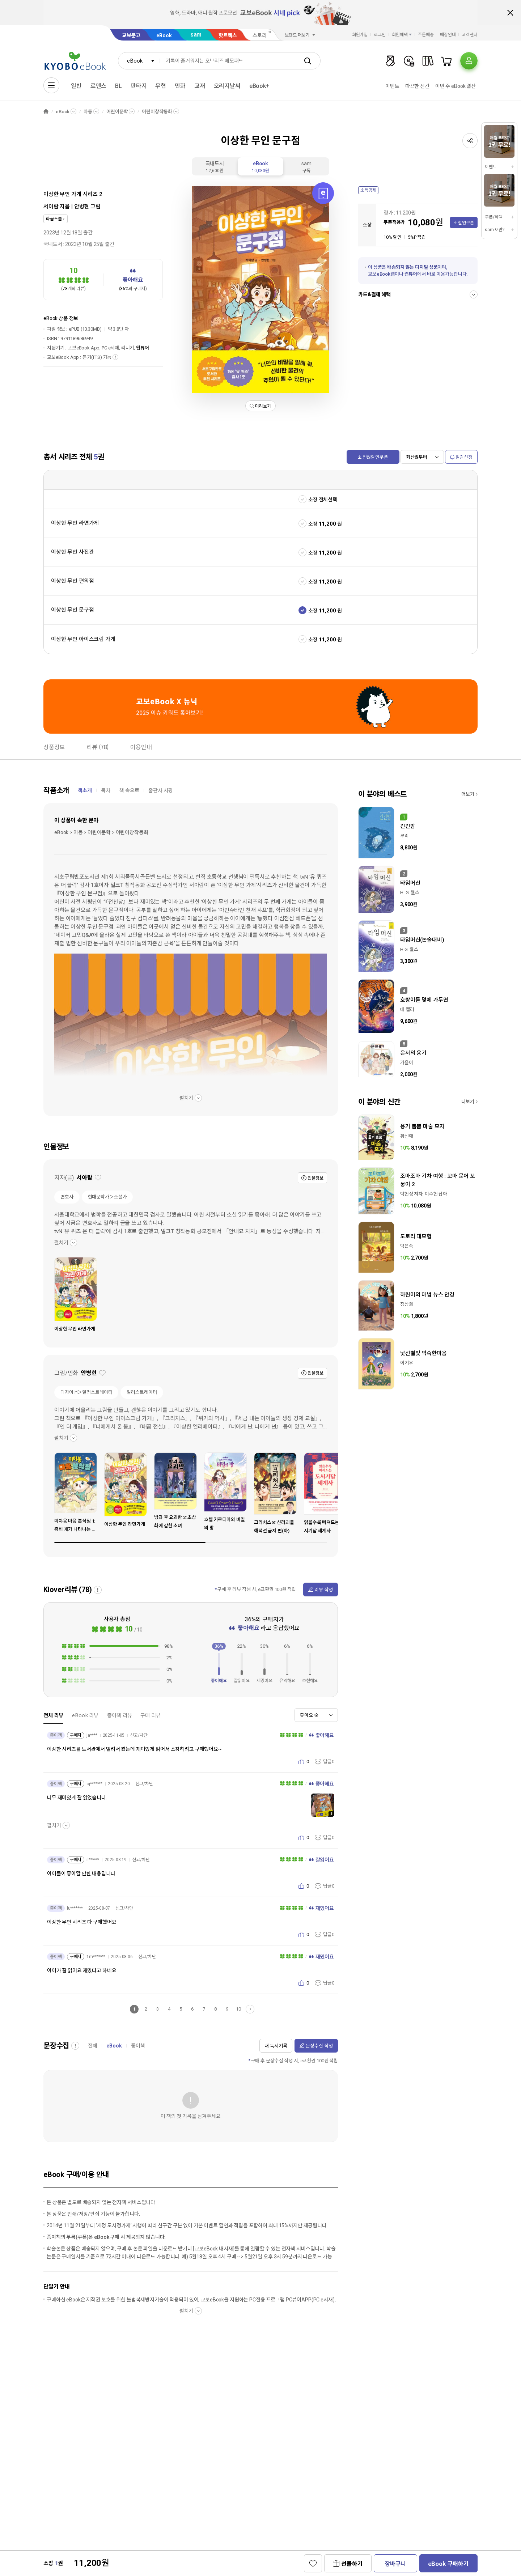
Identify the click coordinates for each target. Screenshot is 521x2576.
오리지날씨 (227, 85)
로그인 (380, 34)
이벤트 (392, 86)
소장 (313, 524)
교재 (199, 85)
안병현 (81, 206)
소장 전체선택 (322, 499)
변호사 (66, 1197)
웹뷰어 (142, 348)
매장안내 (448, 34)
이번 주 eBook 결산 (455, 86)
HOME (45, 111)
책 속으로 (129, 790)
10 (238, 2009)
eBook (163, 35)
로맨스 (98, 85)
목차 (105, 790)
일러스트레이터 (142, 1392)
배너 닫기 (510, 12)
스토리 (260, 35)
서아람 (51, 206)
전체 (92, 2045)
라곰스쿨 (54, 218)
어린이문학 (117, 111)
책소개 (85, 790)
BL (118, 85)
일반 (76, 85)
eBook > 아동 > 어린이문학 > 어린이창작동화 (101, 832)
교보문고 (131, 35)
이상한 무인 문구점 (72, 610)
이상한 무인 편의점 (72, 581)
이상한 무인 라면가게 (75, 523)
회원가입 (360, 34)
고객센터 (470, 34)
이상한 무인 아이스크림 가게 (83, 639)
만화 (180, 85)
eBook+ (259, 85)
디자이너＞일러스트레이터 (86, 1392)
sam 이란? (494, 229)
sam (196, 34)
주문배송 (426, 34)
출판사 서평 (160, 790)
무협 (160, 85)
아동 (88, 111)
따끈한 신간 (417, 86)
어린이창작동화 (157, 111)
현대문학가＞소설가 (107, 1197)
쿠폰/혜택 (493, 217)
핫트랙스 (228, 35)
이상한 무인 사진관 (72, 552)
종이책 (138, 2045)
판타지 (139, 85)
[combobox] (139, 60)
